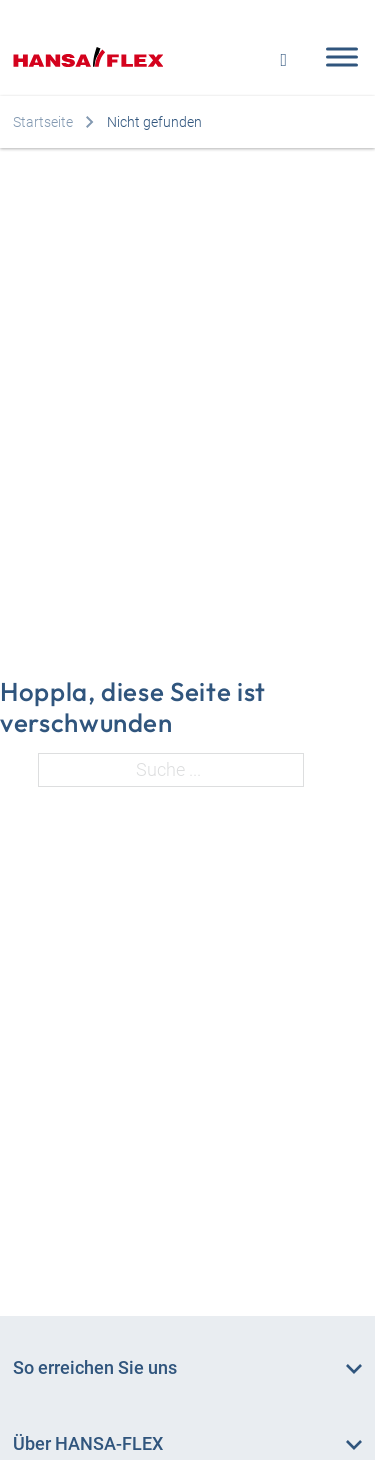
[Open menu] (337, 57)
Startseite (43, 122)
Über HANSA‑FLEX (88, 1443)
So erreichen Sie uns (95, 1367)
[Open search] (283, 57)
